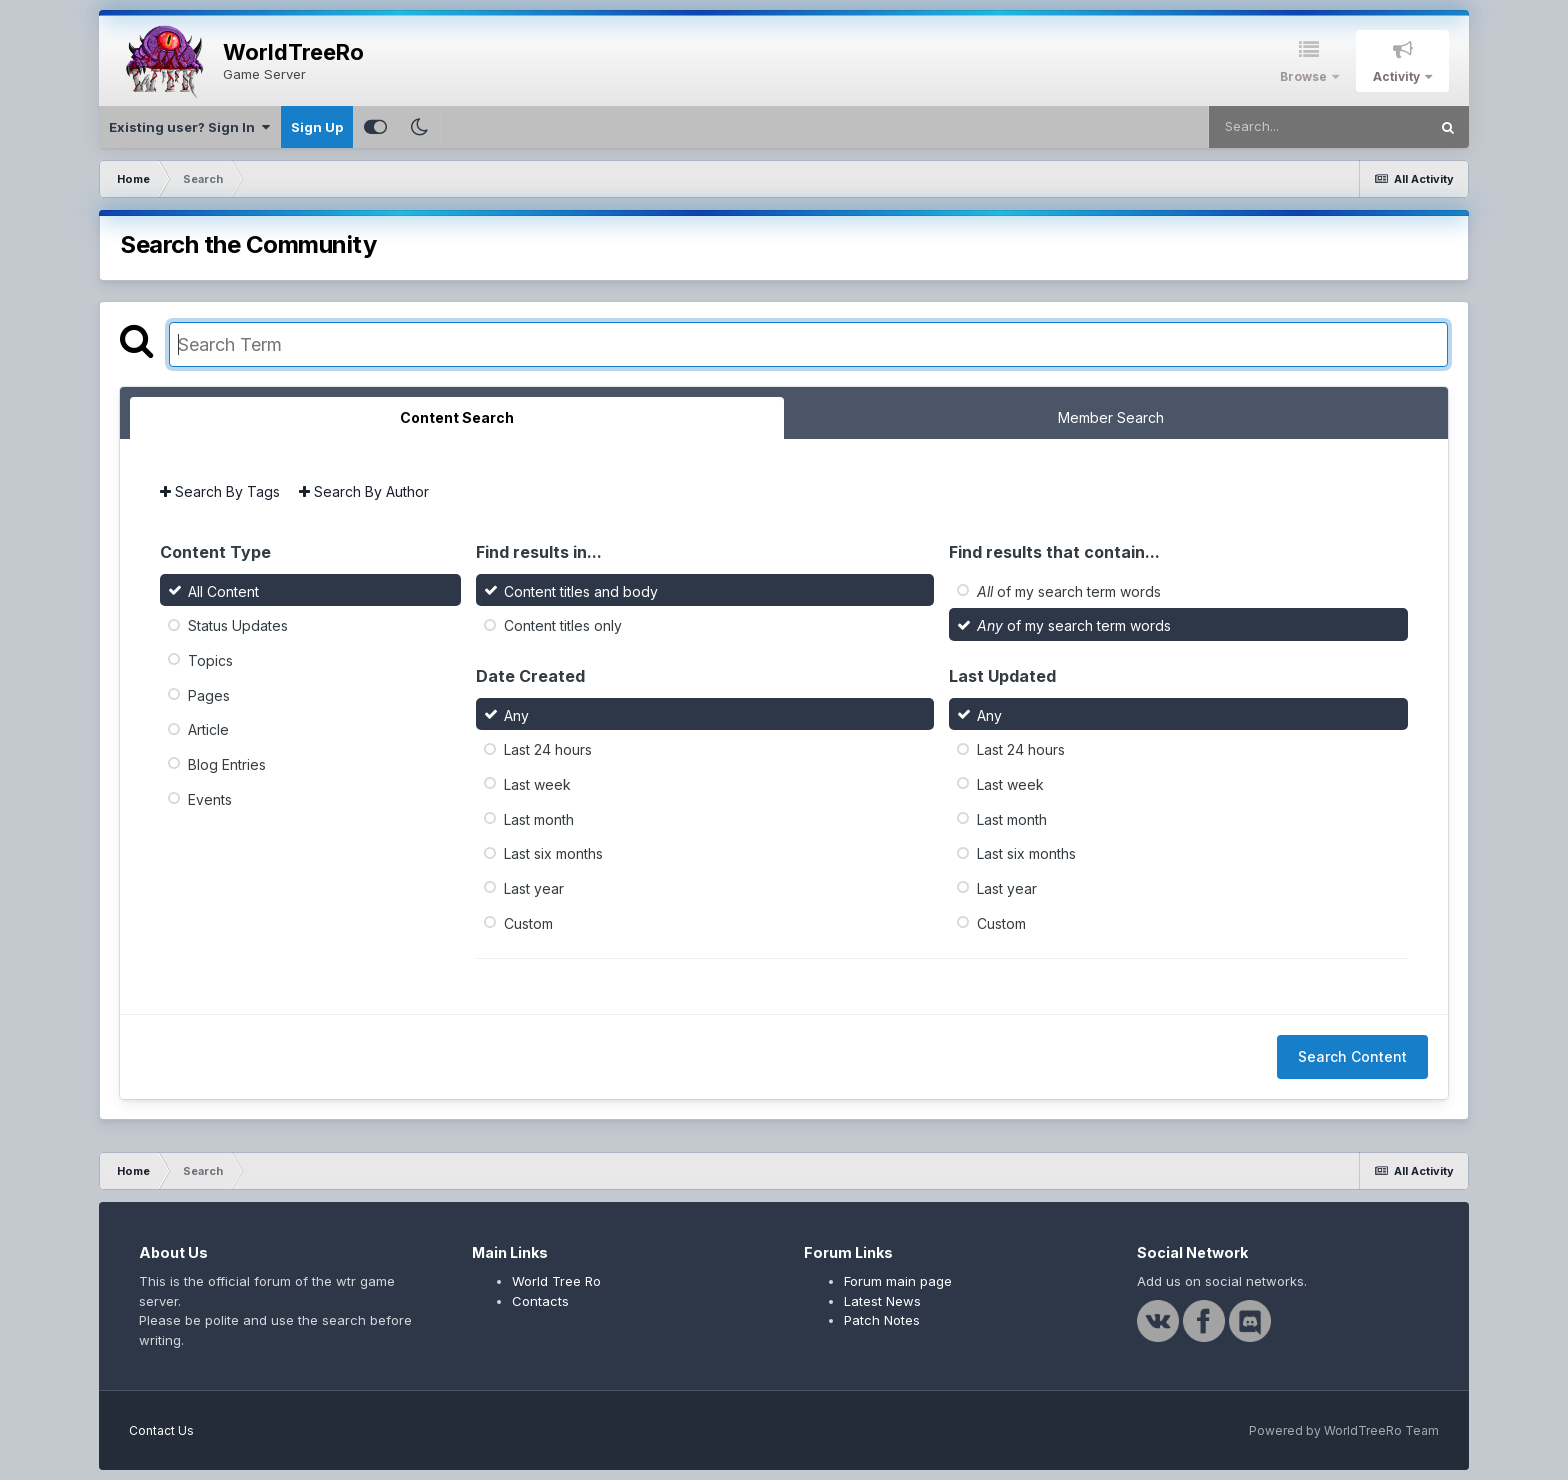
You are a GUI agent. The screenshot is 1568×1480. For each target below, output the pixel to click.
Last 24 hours (548, 749)
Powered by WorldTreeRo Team (1344, 1430)
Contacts (540, 1301)
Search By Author (364, 491)
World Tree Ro (556, 1281)
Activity (1398, 76)
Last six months (553, 853)
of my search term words (1069, 590)
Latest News (882, 1301)
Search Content (1352, 1056)
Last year (534, 888)
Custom (528, 922)
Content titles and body (581, 590)
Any (516, 714)
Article (208, 729)
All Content (223, 590)
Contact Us (161, 1430)
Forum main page (898, 1281)
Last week (537, 784)
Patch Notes (882, 1320)
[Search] (1318, 127)
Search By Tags (220, 491)
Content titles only (563, 625)
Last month (539, 818)
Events (210, 798)
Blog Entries (227, 764)
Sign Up (317, 127)
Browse (1305, 76)
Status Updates (238, 625)
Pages (209, 694)
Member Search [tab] (1111, 417)
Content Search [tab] (457, 417)
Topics (210, 660)
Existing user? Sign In (189, 127)
